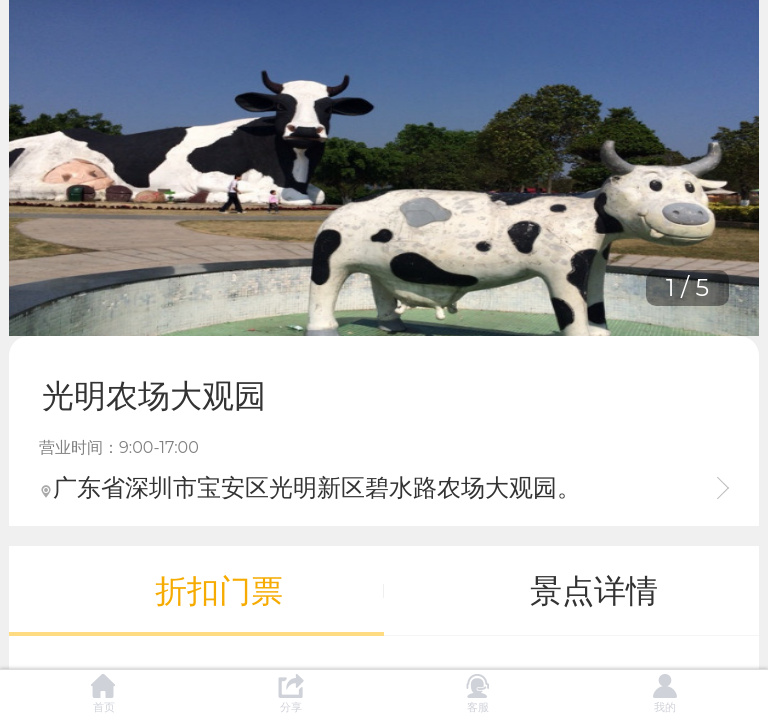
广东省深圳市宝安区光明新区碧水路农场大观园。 (310, 487)
